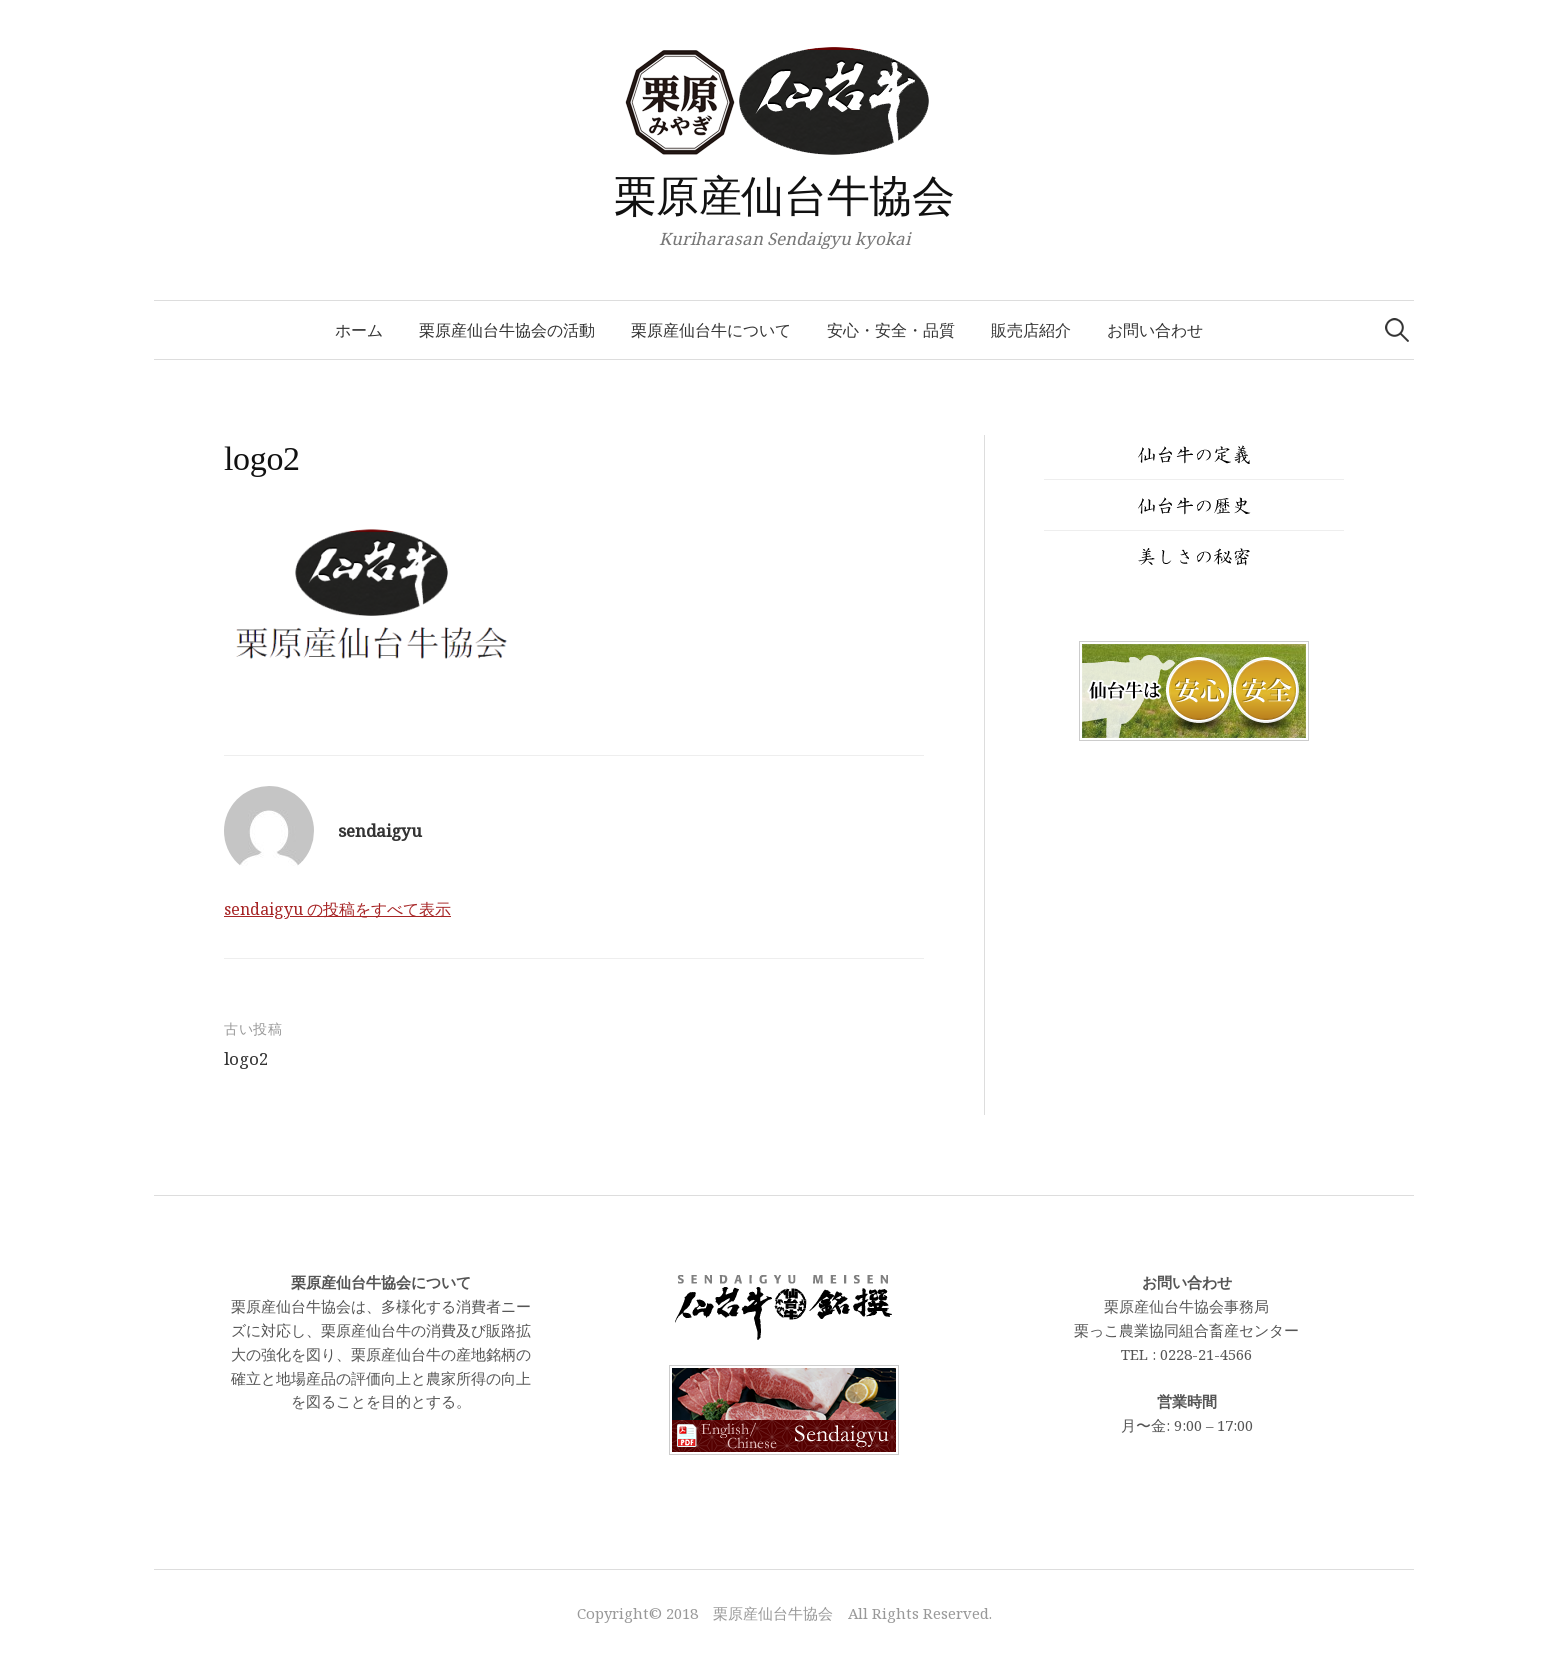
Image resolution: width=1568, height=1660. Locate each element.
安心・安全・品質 (891, 330)
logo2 (246, 1058)
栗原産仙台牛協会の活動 (507, 330)
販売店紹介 (1031, 330)
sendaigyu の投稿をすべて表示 (337, 909)
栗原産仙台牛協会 (784, 196)
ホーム (359, 330)
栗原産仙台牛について (711, 330)
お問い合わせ (1155, 330)
